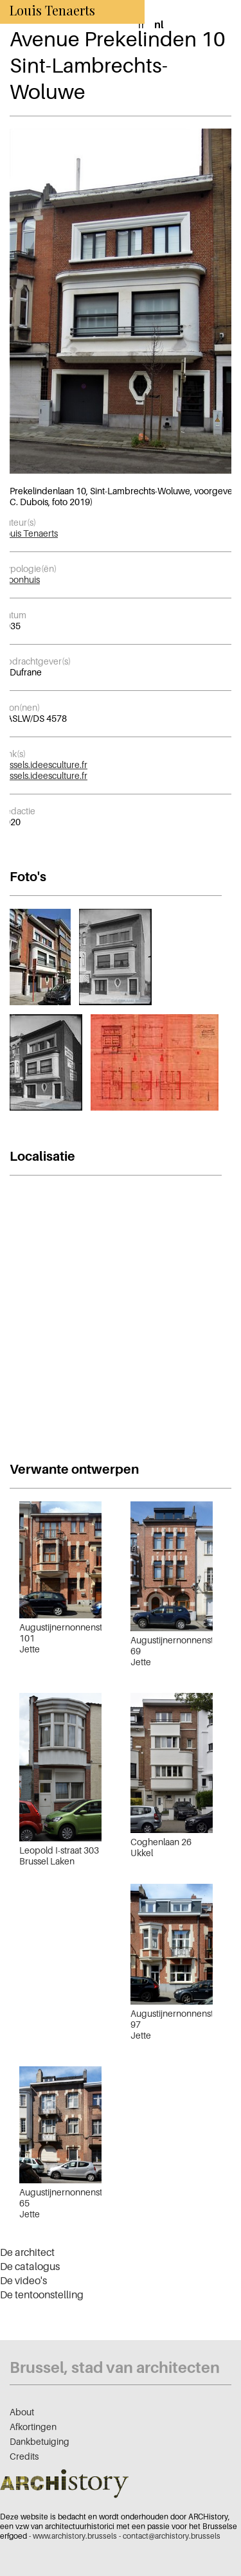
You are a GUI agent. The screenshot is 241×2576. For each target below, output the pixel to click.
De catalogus (30, 2266)
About (22, 2411)
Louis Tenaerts (29, 533)
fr (141, 24)
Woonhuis (20, 579)
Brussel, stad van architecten (115, 2367)
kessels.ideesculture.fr (43, 764)
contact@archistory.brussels (171, 2536)
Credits (24, 2456)
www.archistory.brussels (75, 2536)
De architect (27, 2252)
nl (158, 24)
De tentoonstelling (42, 2294)
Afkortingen (33, 2426)
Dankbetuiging (39, 2441)
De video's (23, 2280)
